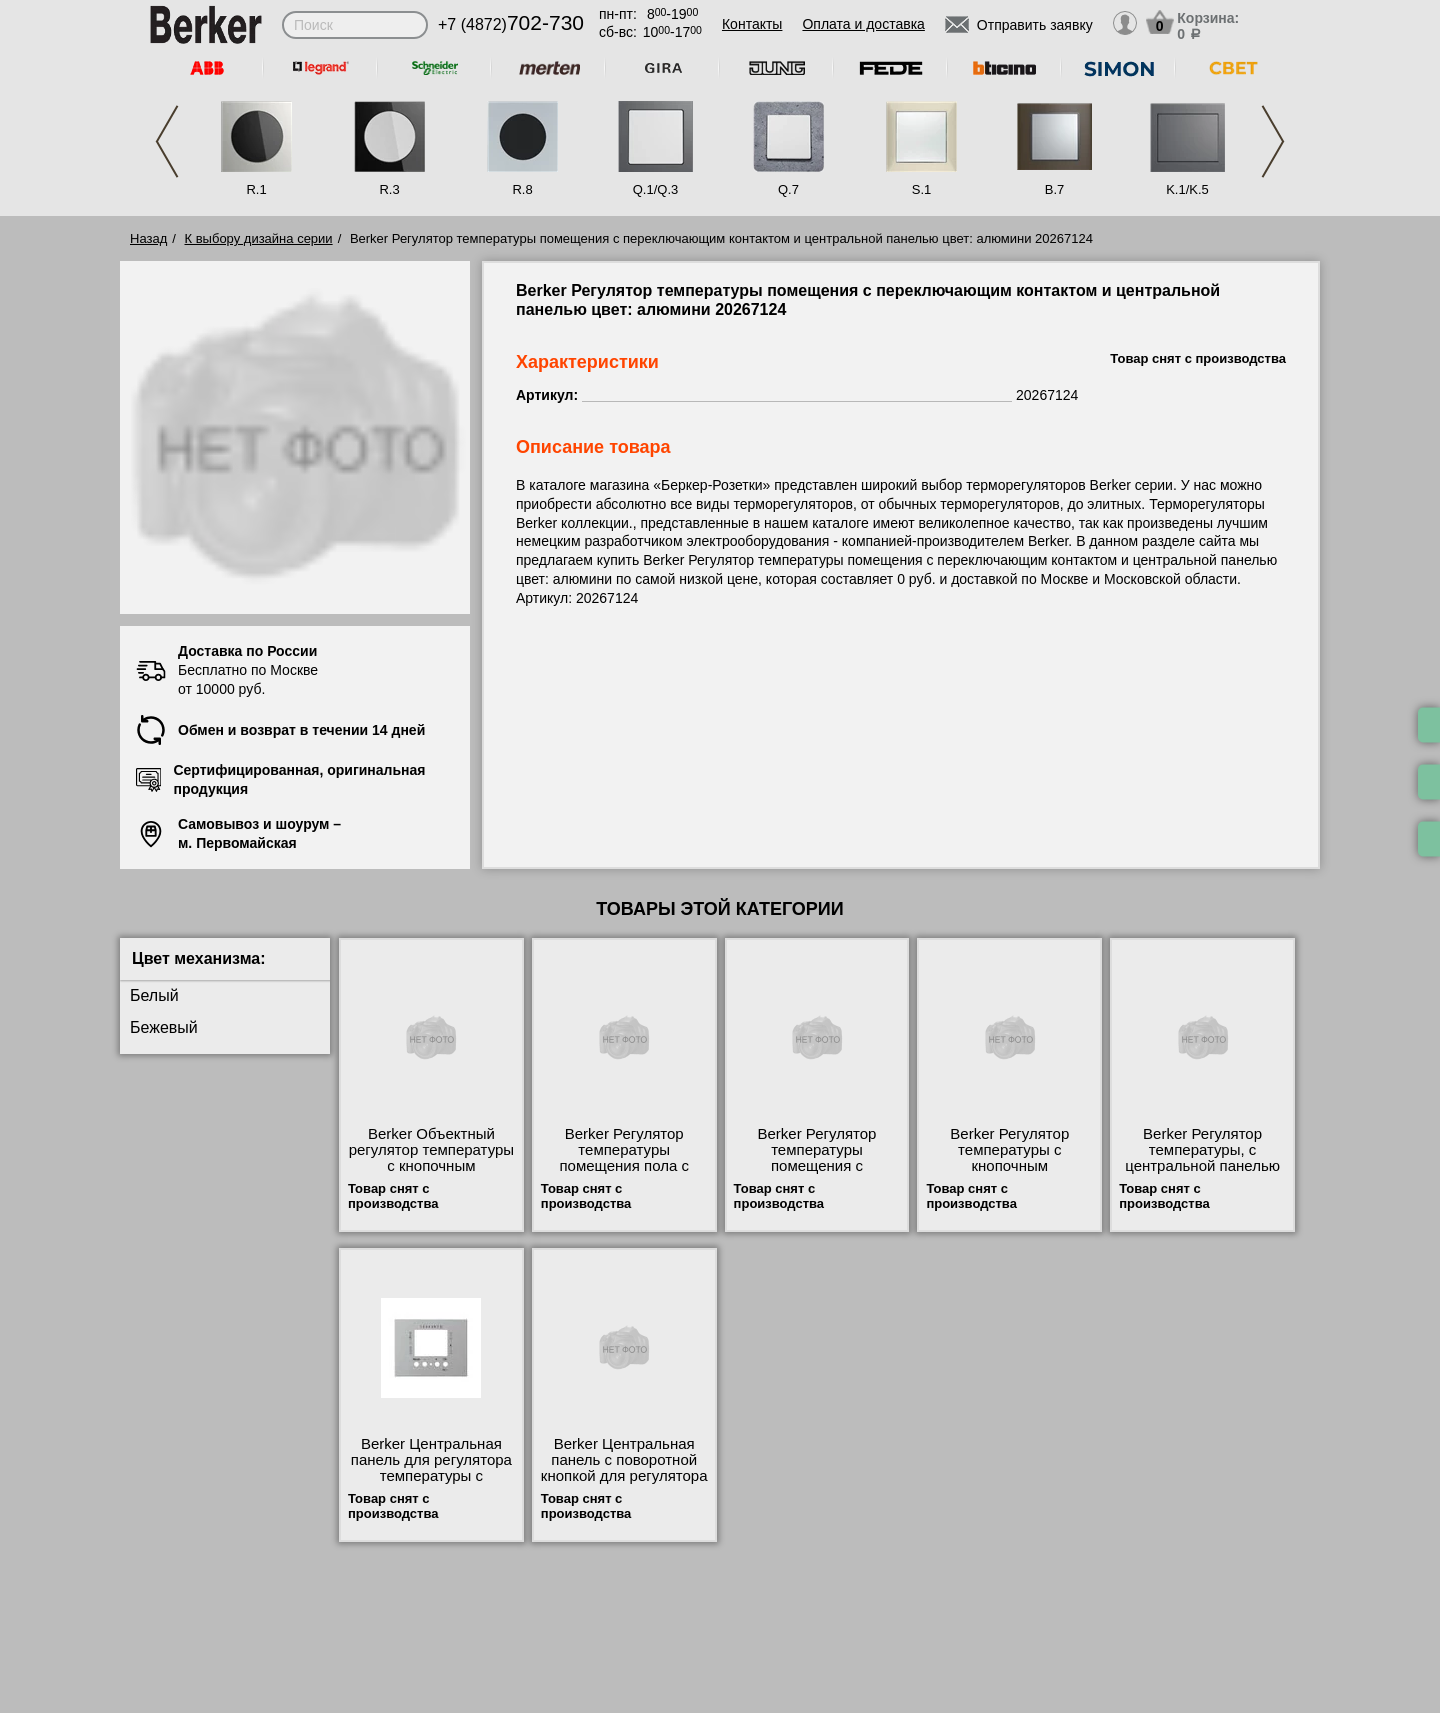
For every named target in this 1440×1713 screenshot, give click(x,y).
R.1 (256, 189)
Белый (154, 995)
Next (1273, 141)
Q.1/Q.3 (656, 189)
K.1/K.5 (1187, 189)
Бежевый (164, 1027)
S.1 (922, 189)
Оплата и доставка (863, 24)
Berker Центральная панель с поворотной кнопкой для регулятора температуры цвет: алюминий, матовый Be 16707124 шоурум (624, 1484)
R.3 (389, 189)
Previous (167, 141)
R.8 (522, 189)
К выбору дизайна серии (259, 238)
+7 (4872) (511, 24)
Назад (148, 238)
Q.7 (788, 189)
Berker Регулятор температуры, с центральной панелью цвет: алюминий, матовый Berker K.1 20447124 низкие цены (1203, 1174)
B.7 (1055, 189)
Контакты (752, 24)
